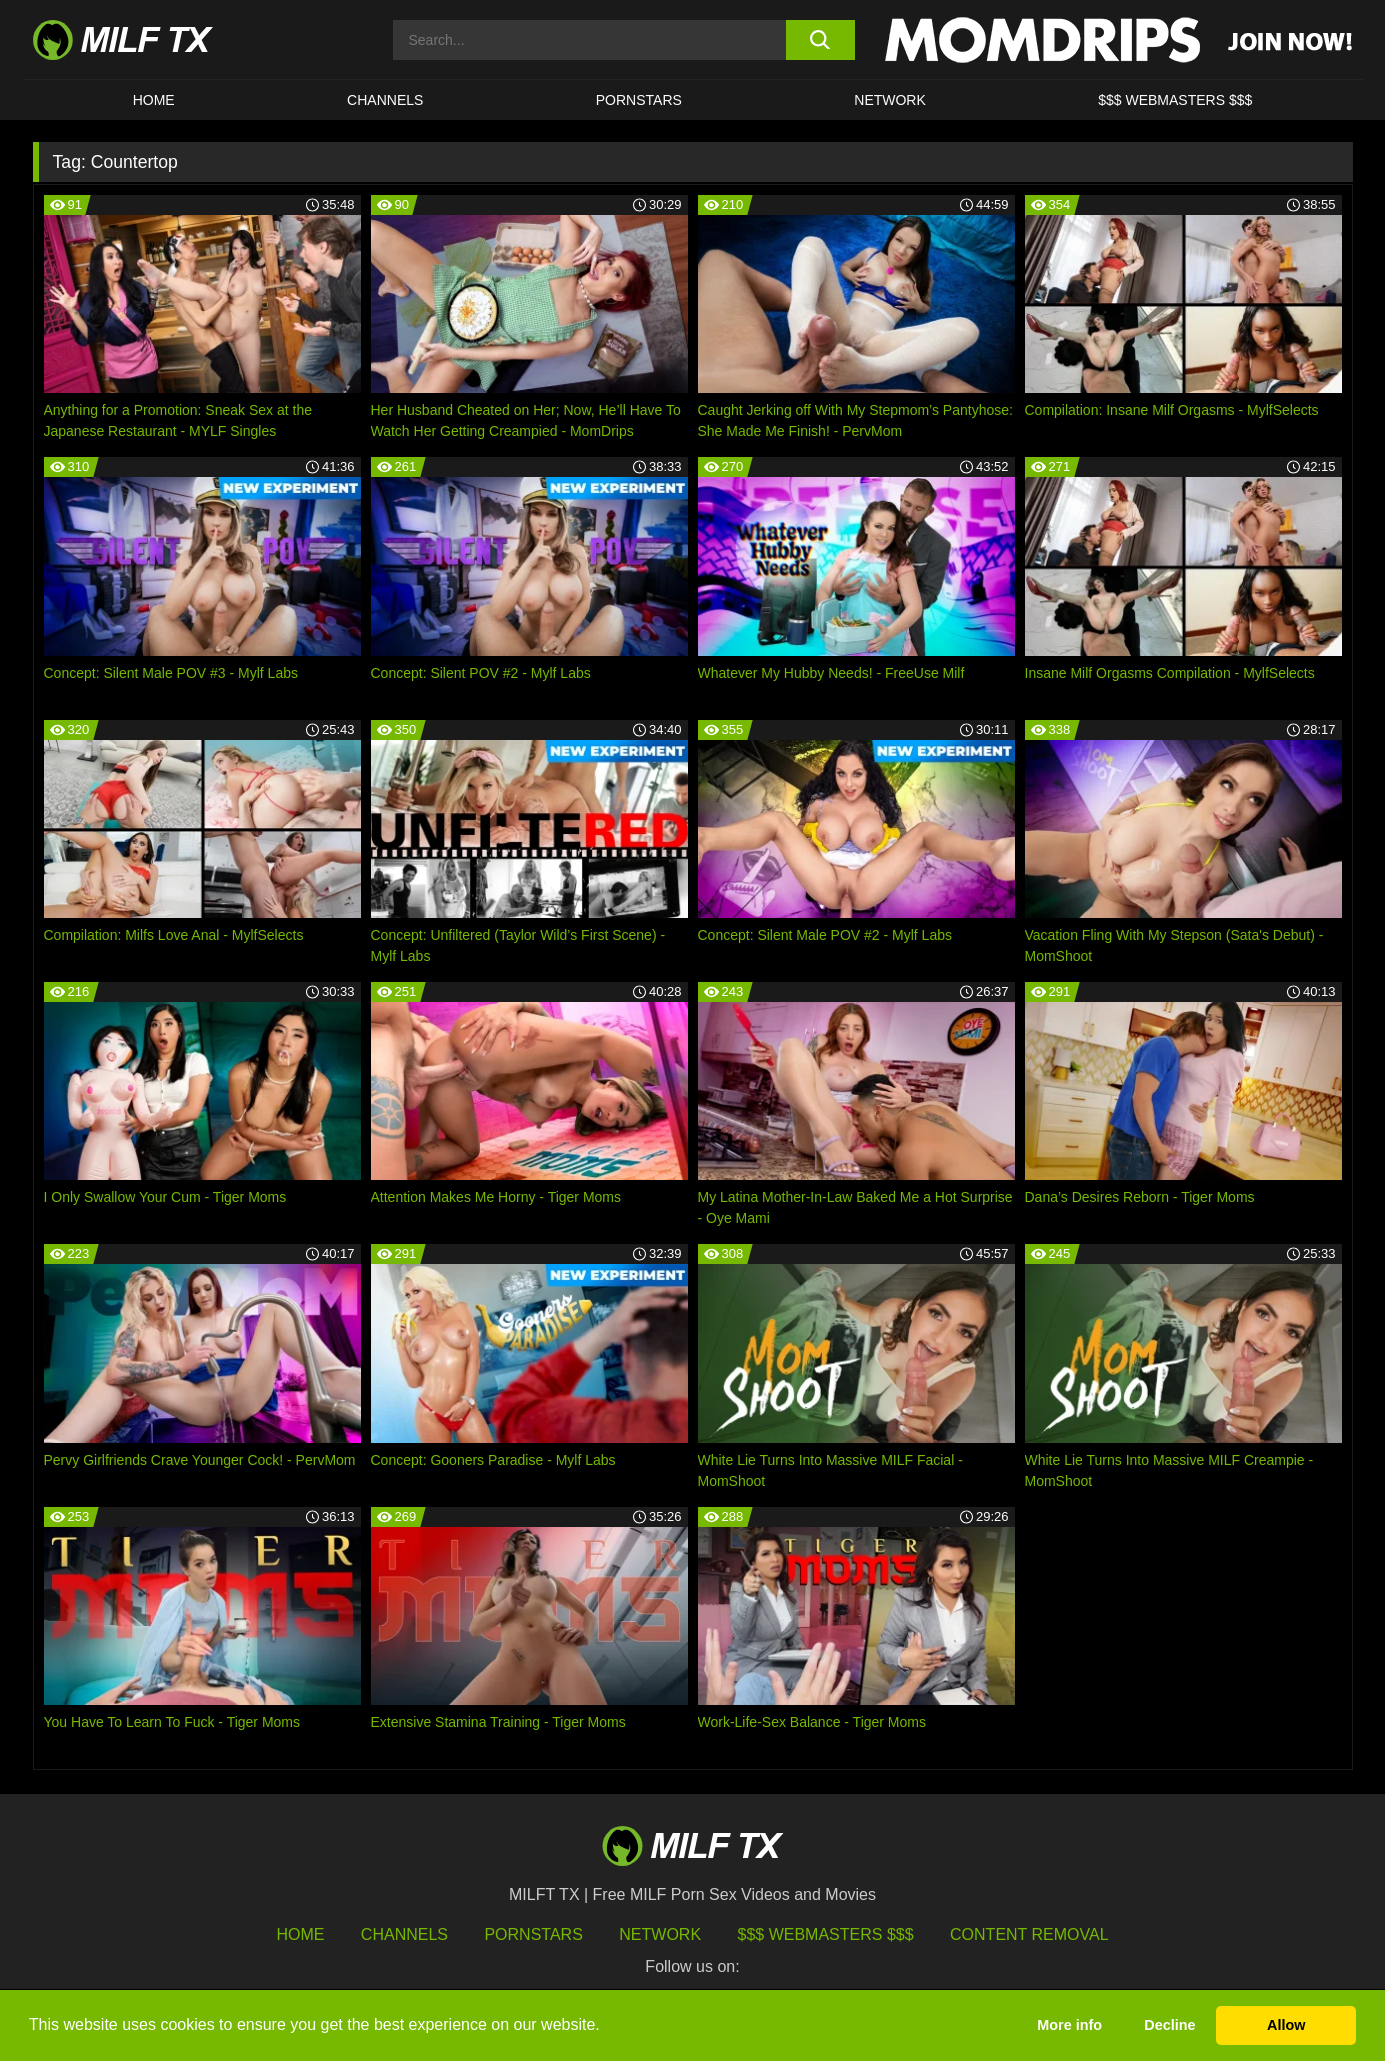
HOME (154, 100)
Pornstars (639, 100)
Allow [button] (1286, 2025)
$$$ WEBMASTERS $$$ (1175, 100)
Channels (404, 1934)
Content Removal (1029, 1934)
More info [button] (1069, 2025)
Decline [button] (1169, 2025)
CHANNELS (385, 100)
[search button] (820, 40)
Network (890, 100)
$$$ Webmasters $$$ (826, 1934)
